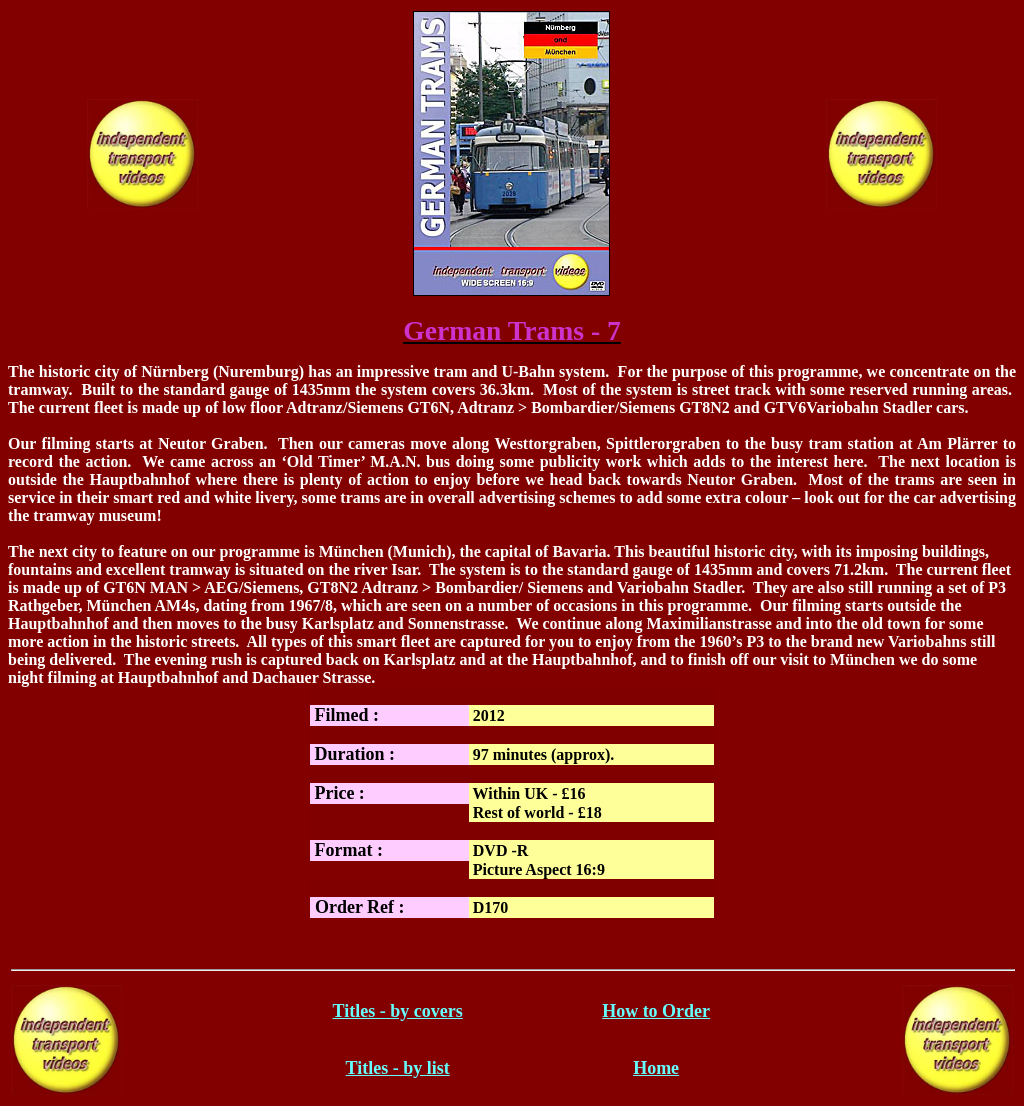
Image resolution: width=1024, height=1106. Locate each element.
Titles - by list (398, 1068)
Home (656, 1068)
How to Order (656, 1011)
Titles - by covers (398, 1011)
